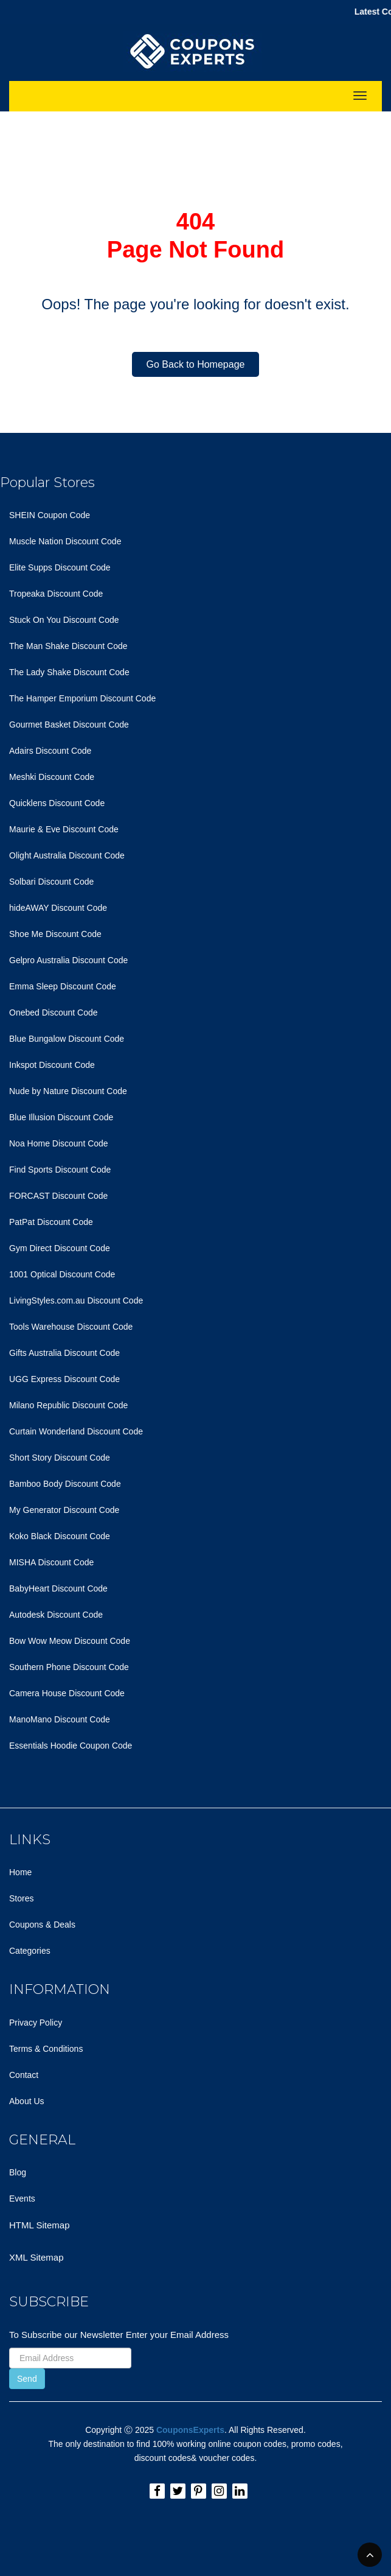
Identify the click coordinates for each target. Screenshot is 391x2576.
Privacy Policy (35, 2022)
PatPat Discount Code (51, 1222)
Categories (29, 1951)
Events (22, 2198)
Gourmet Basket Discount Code (69, 724)
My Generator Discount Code (64, 1510)
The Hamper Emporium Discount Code (82, 698)
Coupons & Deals (42, 1924)
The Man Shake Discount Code (68, 646)
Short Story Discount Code (59, 1457)
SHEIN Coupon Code (49, 515)
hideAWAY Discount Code (58, 908)
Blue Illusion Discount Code (61, 1117)
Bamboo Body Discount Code (65, 1484)
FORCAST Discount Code (58, 1196)
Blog (17, 2172)
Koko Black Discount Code (59, 1536)
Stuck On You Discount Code (64, 620)
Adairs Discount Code (50, 751)
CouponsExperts (190, 2430)
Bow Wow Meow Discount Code (69, 1641)
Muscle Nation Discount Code (65, 541)
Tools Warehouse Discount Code (71, 1327)
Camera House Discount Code (67, 1693)
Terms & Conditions (46, 2049)
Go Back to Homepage (196, 364)
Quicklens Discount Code (57, 803)
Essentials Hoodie (43, 1745)
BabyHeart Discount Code (58, 1588)
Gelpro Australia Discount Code (68, 960)
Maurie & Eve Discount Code (64, 829)
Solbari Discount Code (51, 881)
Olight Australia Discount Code (67, 855)
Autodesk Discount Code (56, 1615)
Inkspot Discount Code (52, 1065)
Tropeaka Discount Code (56, 593)
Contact (23, 2075)
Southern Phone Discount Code (69, 1667)
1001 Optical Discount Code (62, 1274)
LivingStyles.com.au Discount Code (76, 1300)
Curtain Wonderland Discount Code (76, 1431)
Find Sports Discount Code (60, 1169)
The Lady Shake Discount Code (69, 672)
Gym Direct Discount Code (59, 1248)
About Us (26, 2101)
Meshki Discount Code (51, 777)
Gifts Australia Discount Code (64, 1353)
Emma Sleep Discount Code (62, 986)
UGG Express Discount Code (64, 1379)
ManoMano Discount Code (59, 1719)
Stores (21, 1898)
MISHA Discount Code (51, 1562)
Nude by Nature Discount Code (68, 1091)
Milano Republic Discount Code (68, 1405)
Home (20, 1872)
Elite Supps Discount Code (60, 567)
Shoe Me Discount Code (55, 934)
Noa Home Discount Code (58, 1143)
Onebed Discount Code (53, 1012)
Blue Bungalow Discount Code (66, 1039)
